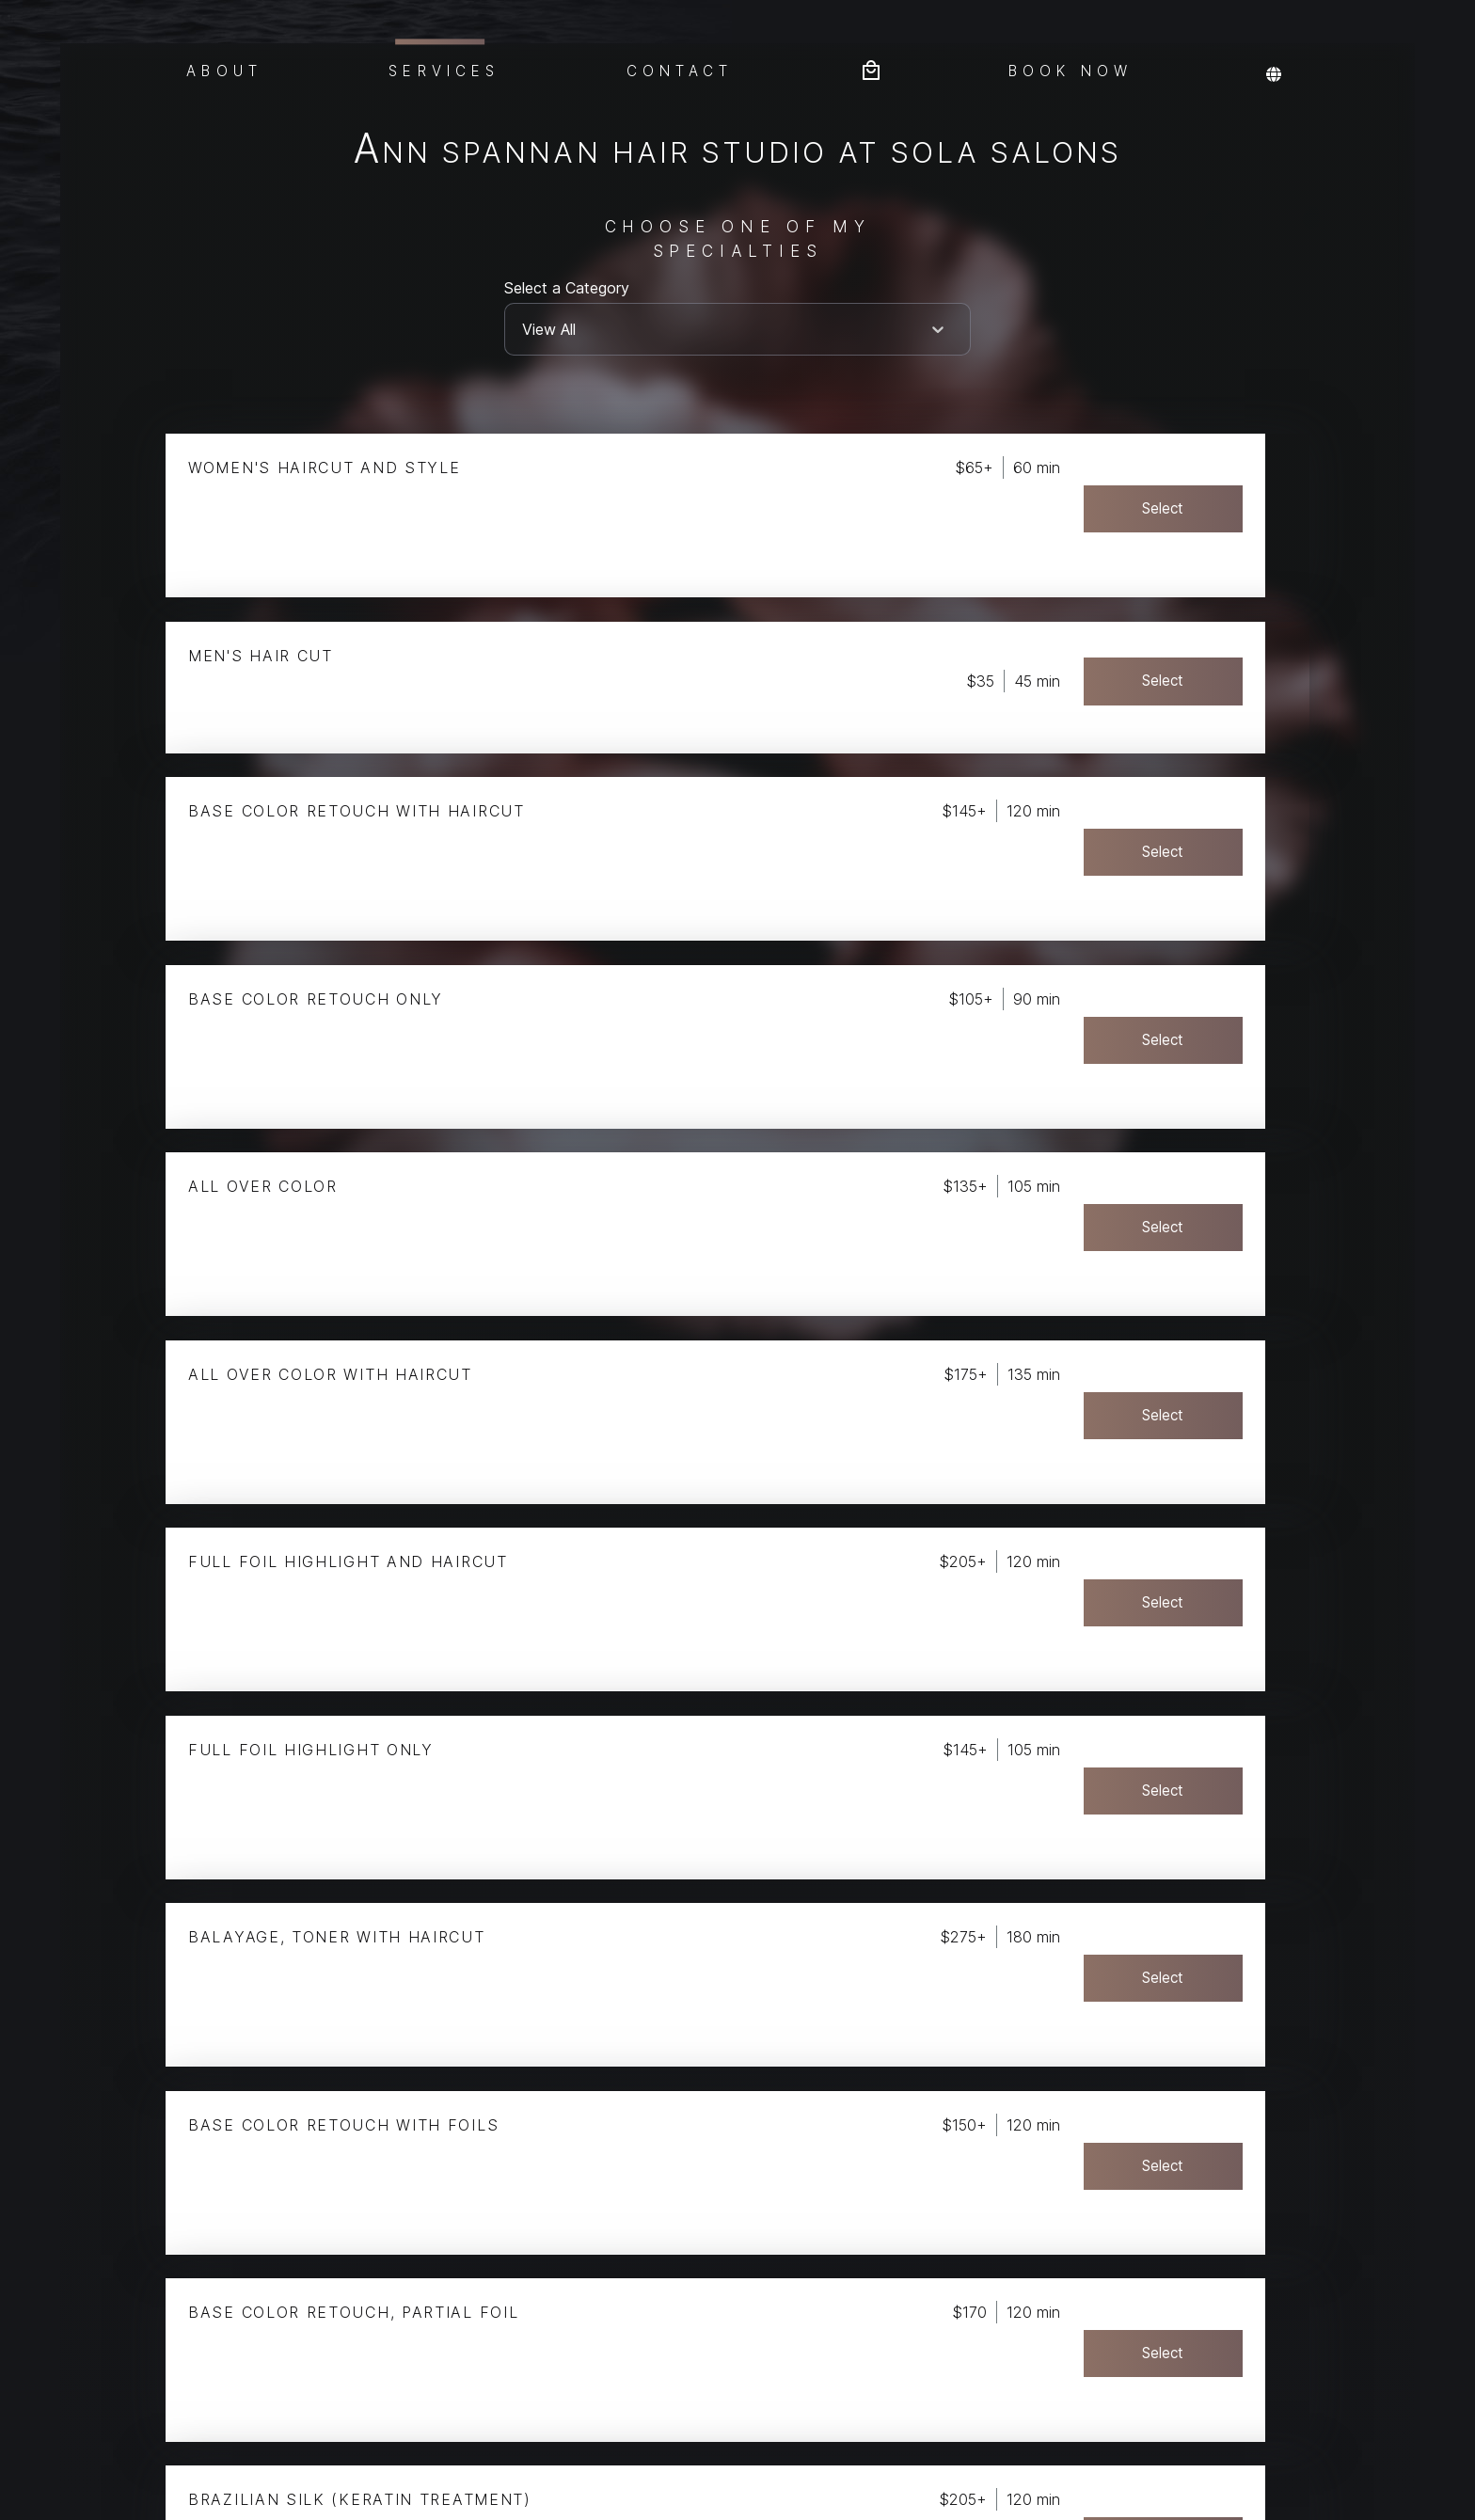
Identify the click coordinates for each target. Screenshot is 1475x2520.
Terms (21, 2499)
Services (444, 68)
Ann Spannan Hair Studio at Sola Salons (737, 152)
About (224, 69)
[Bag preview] (871, 68)
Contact (680, 69)
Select (1205, 508)
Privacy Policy (21, 2413)
